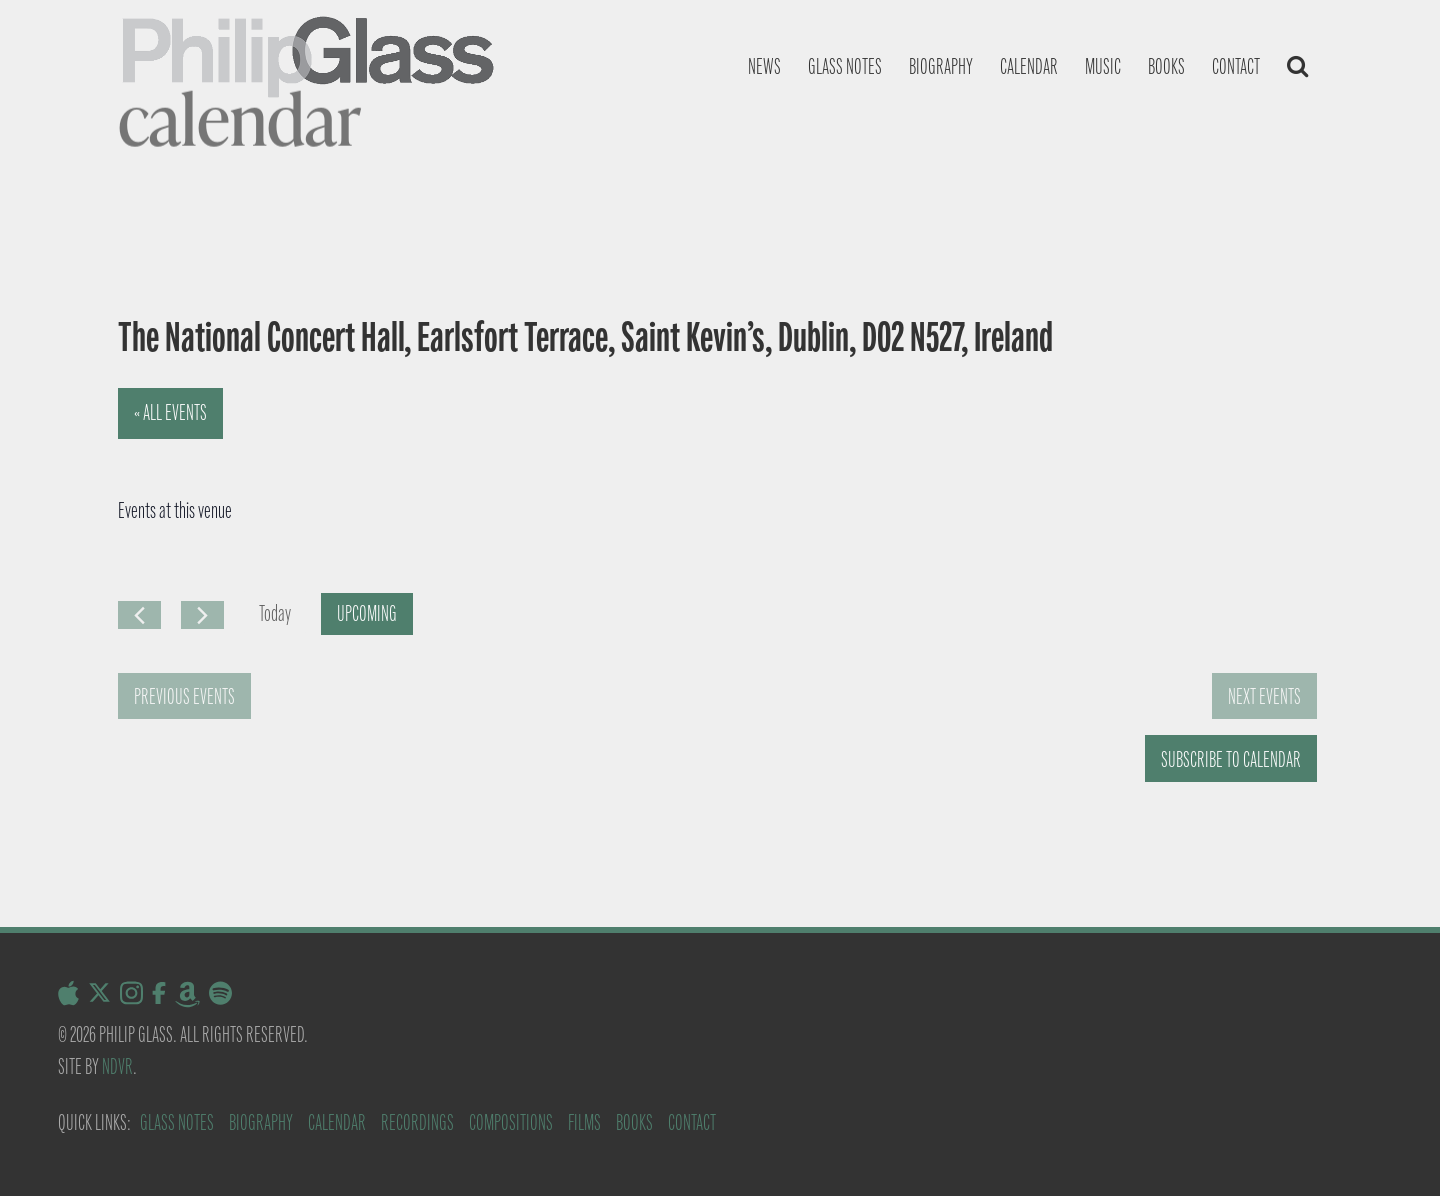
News (764, 66)
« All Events (170, 412)
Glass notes (845, 66)
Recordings (417, 1122)
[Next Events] (202, 615)
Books (1166, 66)
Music (1103, 66)
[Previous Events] (139, 615)
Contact (1236, 66)
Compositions (511, 1122)
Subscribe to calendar (1231, 759)
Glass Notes (177, 1122)
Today (275, 613)
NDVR (117, 1066)
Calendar (1029, 66)
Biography (941, 66)
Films (584, 1122)
